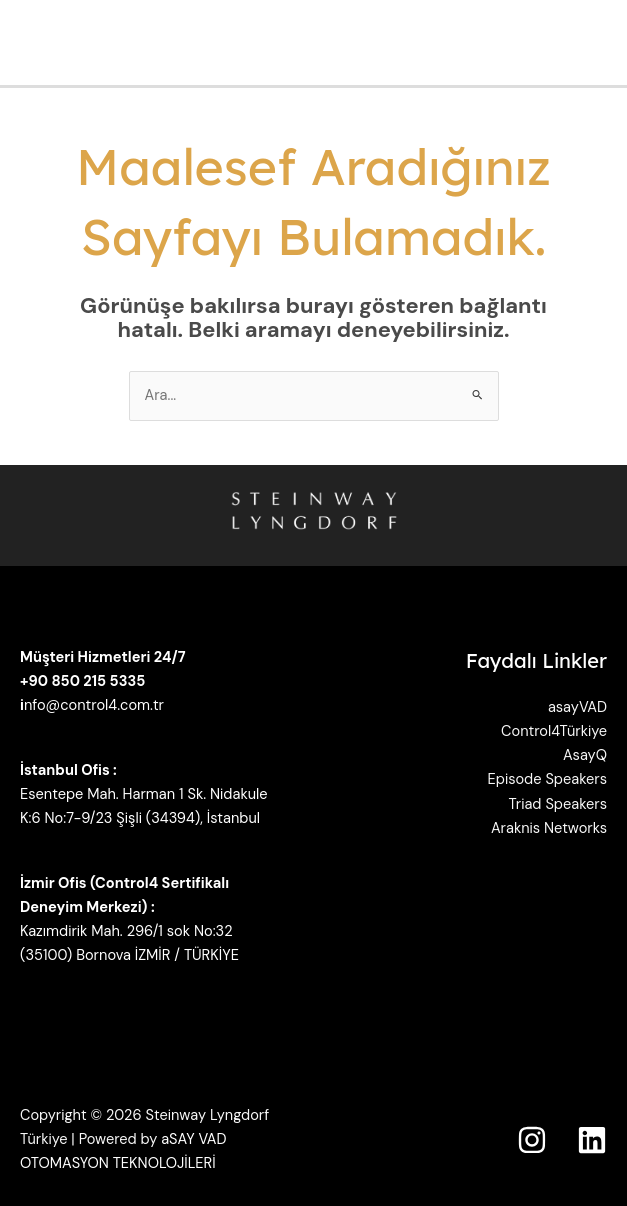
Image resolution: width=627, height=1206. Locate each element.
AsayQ (585, 755)
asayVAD (577, 707)
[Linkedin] (592, 1140)
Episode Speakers (547, 779)
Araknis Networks (549, 828)
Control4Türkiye (554, 731)
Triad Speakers (557, 804)
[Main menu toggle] (606, 43)
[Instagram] (532, 1140)
